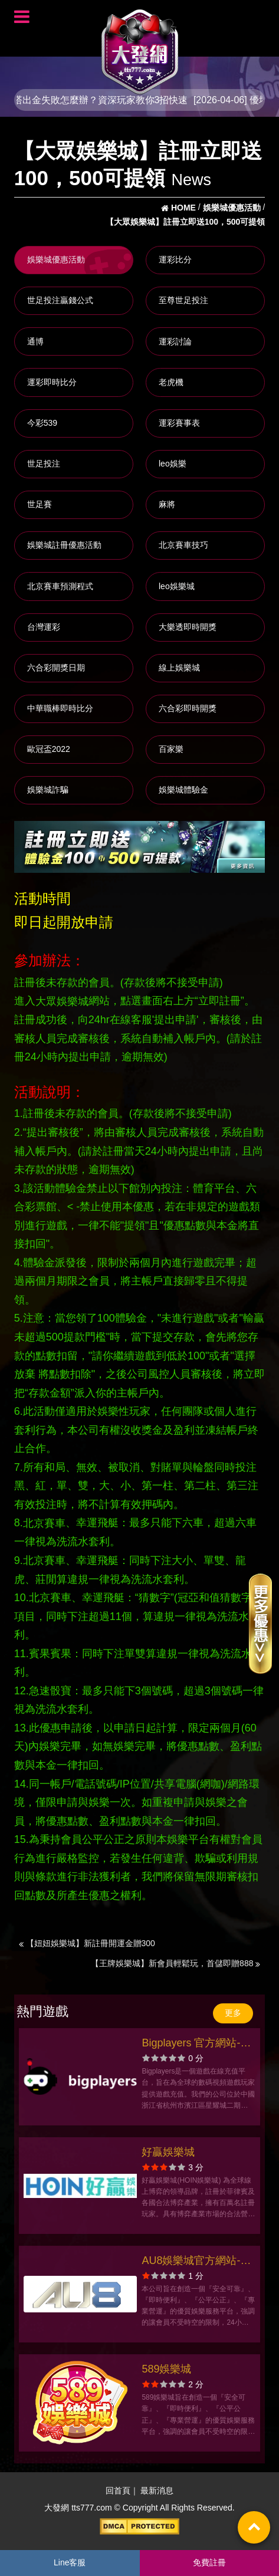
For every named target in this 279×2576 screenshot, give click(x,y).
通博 (35, 341)
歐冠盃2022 (48, 749)
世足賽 (39, 504)
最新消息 (156, 2490)
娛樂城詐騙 (47, 789)
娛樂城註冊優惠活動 (64, 545)
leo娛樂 (172, 463)
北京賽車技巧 (183, 545)
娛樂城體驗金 (183, 789)
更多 (233, 2013)
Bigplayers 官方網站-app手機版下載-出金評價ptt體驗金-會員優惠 (195, 2044)
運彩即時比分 (52, 382)
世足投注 (43, 463)
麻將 (167, 504)
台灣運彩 (43, 627)
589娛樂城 (166, 2369)
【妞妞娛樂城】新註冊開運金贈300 (87, 1943)
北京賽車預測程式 (60, 586)
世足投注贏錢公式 (60, 300)
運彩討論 (175, 341)
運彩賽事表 (179, 423)
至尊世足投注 (183, 300)
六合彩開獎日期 (56, 667)
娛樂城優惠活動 (56, 259)
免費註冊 (209, 2562)
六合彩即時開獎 (187, 708)
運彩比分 (175, 259)
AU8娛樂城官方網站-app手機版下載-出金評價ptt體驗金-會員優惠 (195, 2262)
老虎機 (171, 382)
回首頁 (118, 2490)
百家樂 (171, 749)
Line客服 (70, 2562)
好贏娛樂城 (168, 2152)
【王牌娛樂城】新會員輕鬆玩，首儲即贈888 (175, 1963)
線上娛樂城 (179, 667)
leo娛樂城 (177, 586)
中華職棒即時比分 (60, 708)
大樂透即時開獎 (187, 627)
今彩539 (42, 423)
